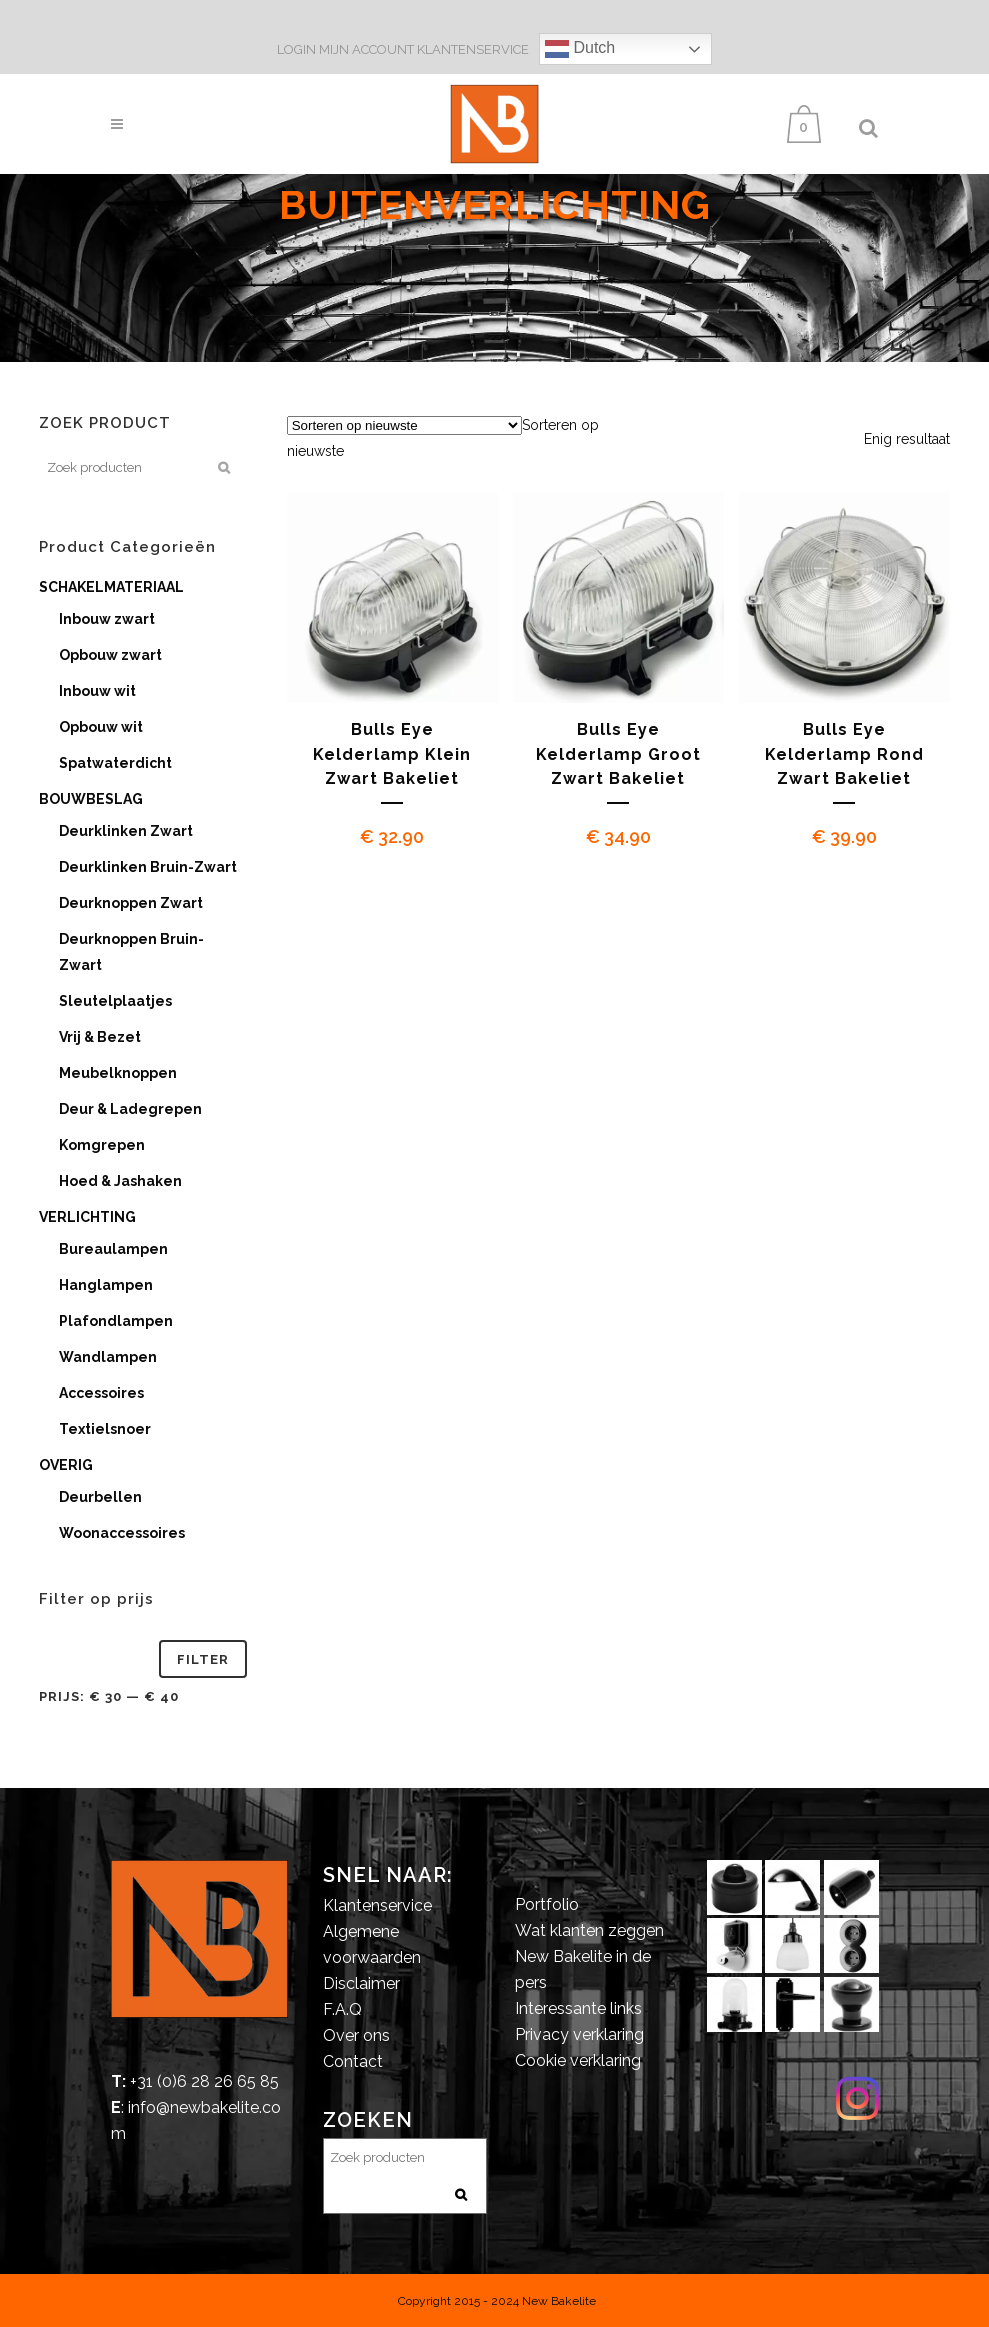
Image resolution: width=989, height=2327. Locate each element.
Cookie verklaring (578, 2060)
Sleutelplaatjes (115, 1001)
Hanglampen (106, 1285)
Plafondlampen (116, 1321)
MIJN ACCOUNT (366, 49)
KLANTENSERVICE (473, 49)
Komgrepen (102, 1145)
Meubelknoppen (118, 1073)
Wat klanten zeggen (589, 1930)
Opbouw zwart (110, 655)
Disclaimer (361, 1983)
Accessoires (101, 1393)
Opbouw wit (101, 727)
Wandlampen (108, 1357)
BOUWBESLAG (91, 799)
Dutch (580, 49)
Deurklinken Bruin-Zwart (148, 867)
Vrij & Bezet (100, 1037)
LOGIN (298, 49)
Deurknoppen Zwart (131, 903)
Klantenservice (377, 1905)
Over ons (356, 2035)
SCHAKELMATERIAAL (111, 587)
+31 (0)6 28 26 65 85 (204, 2081)
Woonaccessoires (122, 1533)
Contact (353, 2061)
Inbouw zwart (107, 619)
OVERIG (66, 1465)
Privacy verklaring (579, 2034)
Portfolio (547, 1904)
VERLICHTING (87, 1217)
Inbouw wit (97, 691)
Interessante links (578, 2008)
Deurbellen (100, 1497)
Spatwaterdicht (115, 763)
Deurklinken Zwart (126, 831)
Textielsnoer (105, 1429)
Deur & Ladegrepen (130, 1109)
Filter (203, 1659)
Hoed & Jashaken (120, 1181)
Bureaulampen (113, 1249)
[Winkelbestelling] (404, 425)
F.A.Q (342, 2009)
